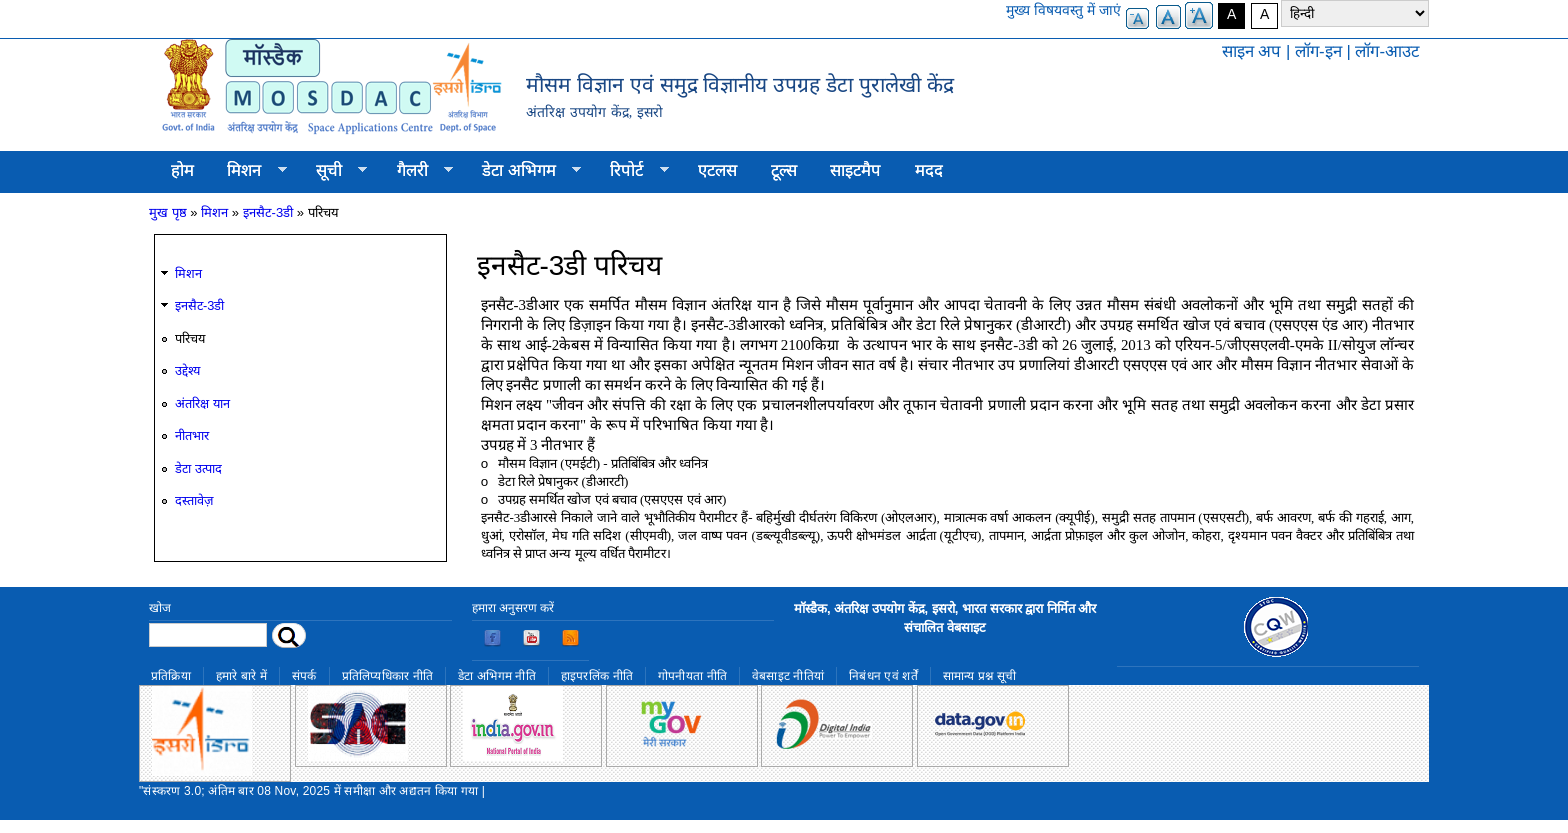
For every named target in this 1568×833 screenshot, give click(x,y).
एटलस (717, 170)
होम (182, 170)
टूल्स (784, 170)
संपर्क (304, 676)
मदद (929, 170)
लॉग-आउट (1387, 51)
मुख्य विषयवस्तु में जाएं (1063, 10)
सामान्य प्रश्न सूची (980, 676)
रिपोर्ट (631, 171)
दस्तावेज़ (194, 500)
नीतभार (192, 435)
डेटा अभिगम (523, 171)
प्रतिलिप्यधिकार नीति (388, 676)
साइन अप (1252, 51)
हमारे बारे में (241, 676)
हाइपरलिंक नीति (597, 676)
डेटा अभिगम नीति (497, 676)
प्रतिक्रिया (171, 676)
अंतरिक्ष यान (202, 403)
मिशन (249, 171)
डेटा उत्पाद (198, 468)
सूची (333, 171)
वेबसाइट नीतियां (788, 676)
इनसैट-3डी (268, 212)
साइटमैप (855, 170)
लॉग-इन (1318, 51)
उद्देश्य (187, 370)
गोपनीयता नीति (692, 676)
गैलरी (416, 171)
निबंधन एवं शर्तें (883, 676)
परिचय (190, 338)
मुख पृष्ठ (168, 212)
